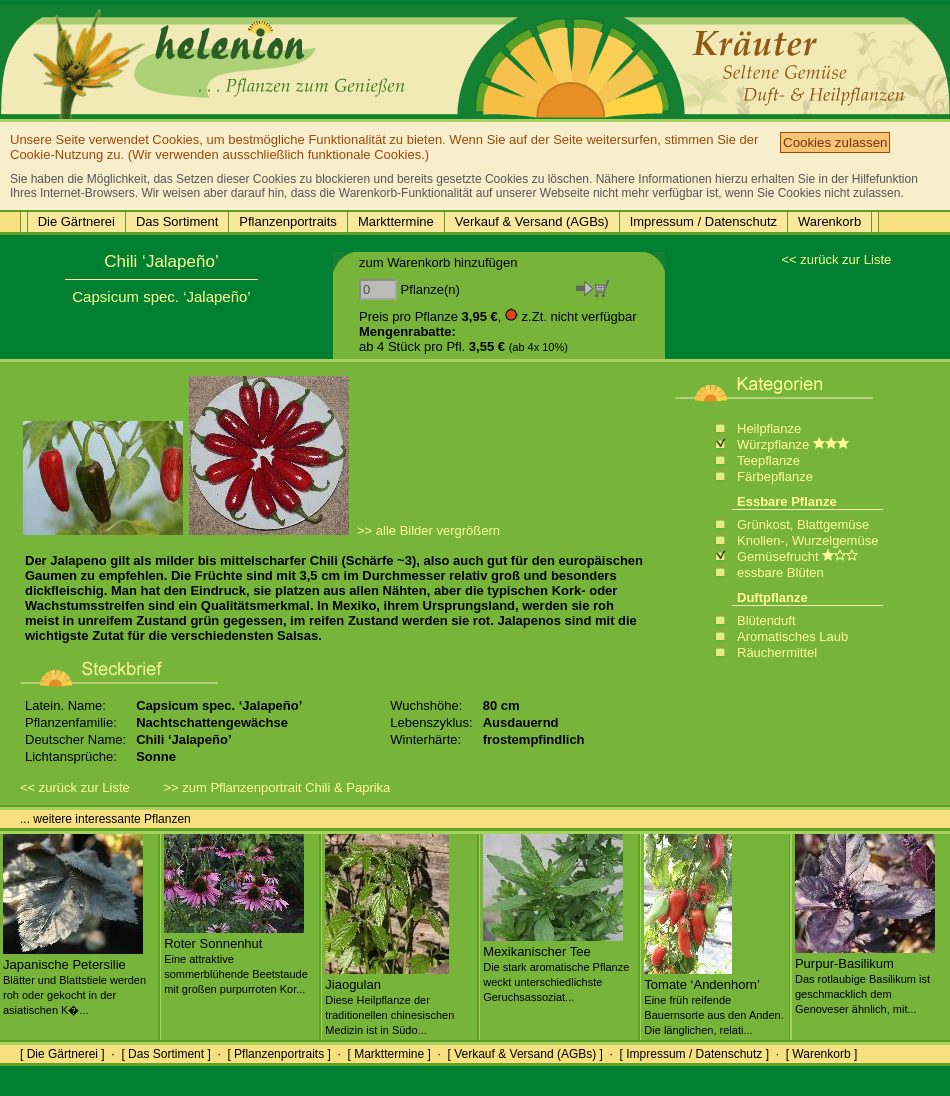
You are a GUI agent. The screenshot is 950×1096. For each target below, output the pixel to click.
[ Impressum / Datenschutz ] (694, 1054)
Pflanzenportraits (288, 221)
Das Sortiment (177, 221)
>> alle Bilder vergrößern (428, 530)
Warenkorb (829, 221)
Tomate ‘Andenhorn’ (713, 999)
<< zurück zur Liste (836, 259)
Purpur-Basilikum (865, 978)
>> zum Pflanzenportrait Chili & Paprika (276, 787)
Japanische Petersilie (74, 979)
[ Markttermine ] (388, 1054)
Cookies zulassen (835, 142)
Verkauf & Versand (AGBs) (532, 221)
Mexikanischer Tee (556, 966)
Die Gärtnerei (76, 221)
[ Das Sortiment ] (165, 1054)
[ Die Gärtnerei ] (62, 1054)
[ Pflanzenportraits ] (278, 1054)
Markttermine (396, 221)
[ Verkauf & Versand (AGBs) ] (525, 1054)
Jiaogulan (389, 999)
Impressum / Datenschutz (703, 221)
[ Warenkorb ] (822, 1054)
